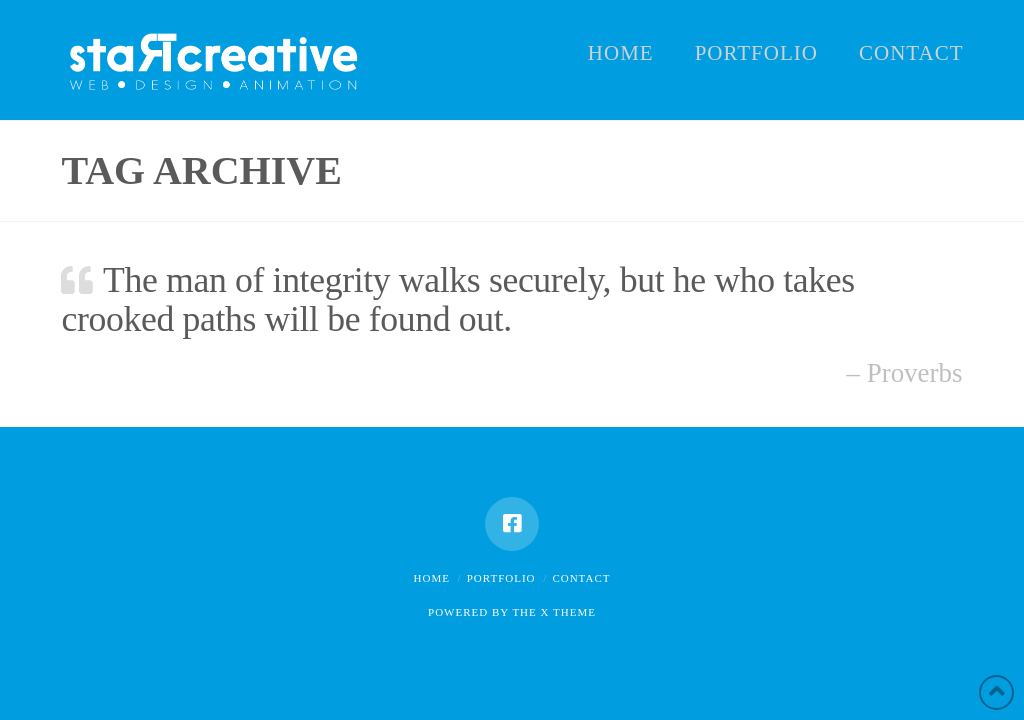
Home (432, 578)
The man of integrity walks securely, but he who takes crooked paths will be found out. (457, 299)
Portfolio (501, 578)
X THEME (568, 612)
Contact (581, 578)
